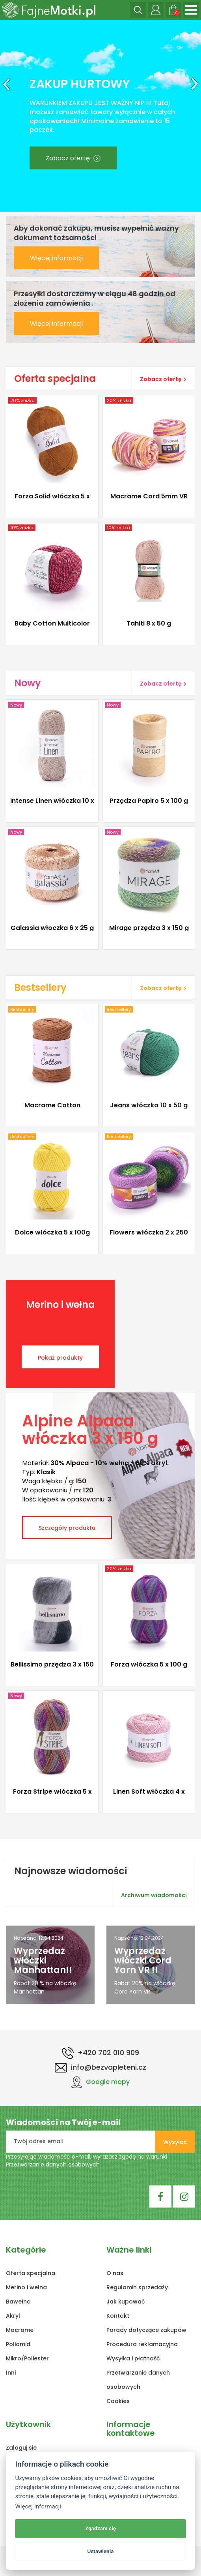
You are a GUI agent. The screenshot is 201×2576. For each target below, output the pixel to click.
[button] (5, 116)
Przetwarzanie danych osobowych (53, 2164)
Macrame (20, 2330)
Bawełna (18, 2301)
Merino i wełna (26, 2287)
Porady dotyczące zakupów (146, 2330)
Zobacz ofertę (73, 158)
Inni (11, 2373)
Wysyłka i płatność (133, 2358)
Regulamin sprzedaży (137, 2287)
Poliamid (18, 2344)
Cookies (118, 2401)
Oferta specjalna (30, 2273)
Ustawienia (100, 2551)
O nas (114, 2273)
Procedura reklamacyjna (142, 2344)
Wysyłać (175, 2142)
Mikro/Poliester (27, 2358)
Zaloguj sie (21, 2448)
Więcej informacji (56, 258)
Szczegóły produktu (67, 1528)
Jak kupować (125, 2301)
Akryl (13, 2316)
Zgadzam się (100, 2528)
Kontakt (117, 2316)
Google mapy (100, 2081)
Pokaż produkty (60, 1358)
